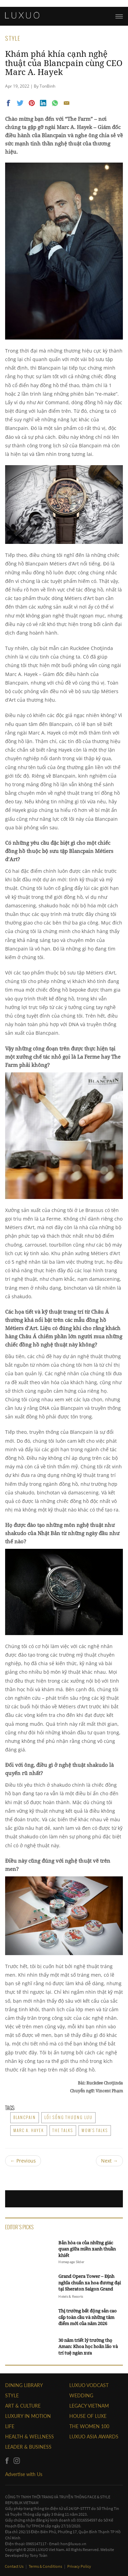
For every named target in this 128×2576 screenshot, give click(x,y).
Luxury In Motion (28, 2416)
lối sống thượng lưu (68, 2117)
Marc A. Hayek (28, 2130)
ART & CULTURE (23, 2406)
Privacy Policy (79, 2566)
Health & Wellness (29, 2436)
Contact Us (14, 2566)
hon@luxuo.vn (73, 2543)
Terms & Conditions (45, 2566)
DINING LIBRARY (24, 2385)
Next (109, 2160)
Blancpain (24, 2117)
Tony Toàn (38, 2555)
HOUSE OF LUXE (87, 2416)
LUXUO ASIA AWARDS (93, 2436)
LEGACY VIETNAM (89, 2406)
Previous (23, 2160)
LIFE (9, 2426)
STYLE (12, 2395)
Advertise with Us (23, 2474)
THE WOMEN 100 (89, 2426)
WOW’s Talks (95, 2130)
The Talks (63, 2130)
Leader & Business (28, 2447)
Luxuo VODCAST (89, 2385)
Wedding (81, 2395)
